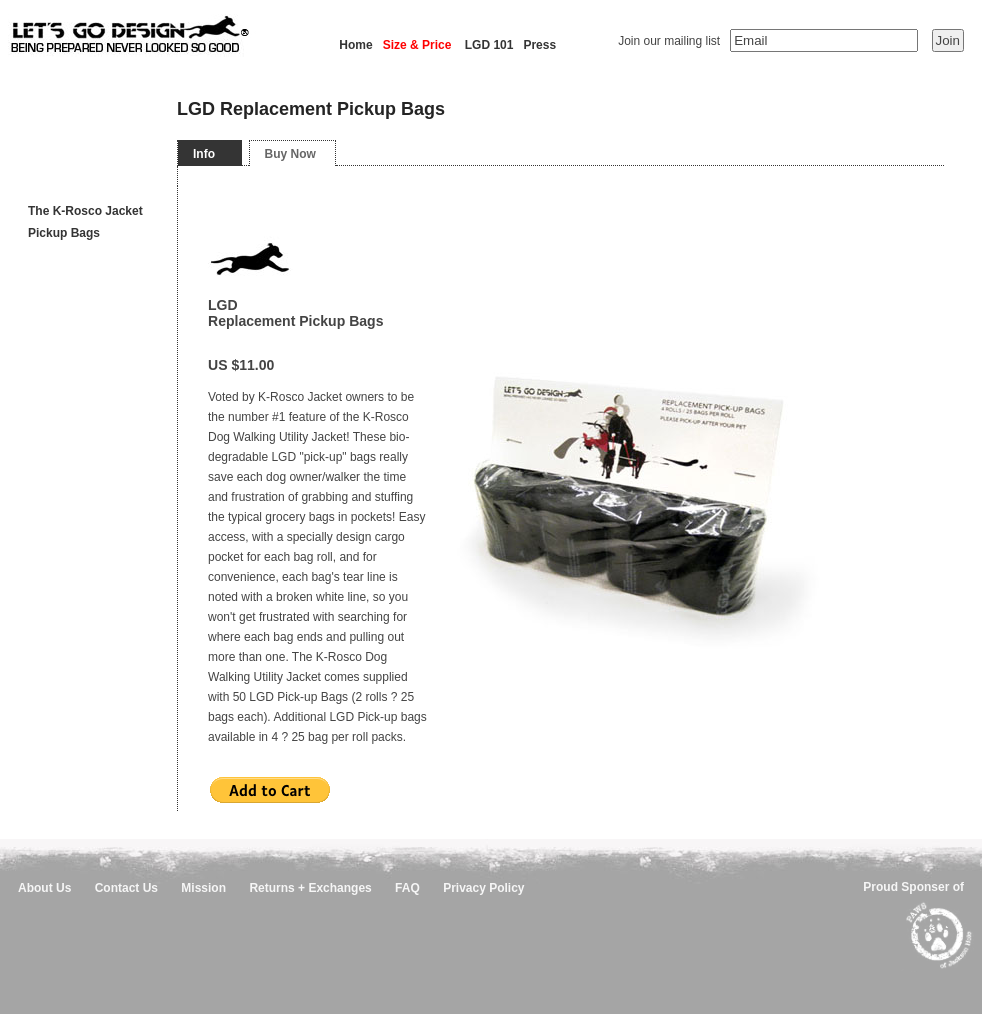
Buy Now (290, 154)
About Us (44, 888)
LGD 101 (489, 45)
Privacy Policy (483, 888)
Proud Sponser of (913, 887)
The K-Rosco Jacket (85, 211)
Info (204, 154)
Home (355, 45)
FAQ (407, 888)
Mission (203, 888)
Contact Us (126, 888)
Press (539, 45)
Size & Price (417, 45)
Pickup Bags (64, 233)
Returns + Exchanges (310, 888)
